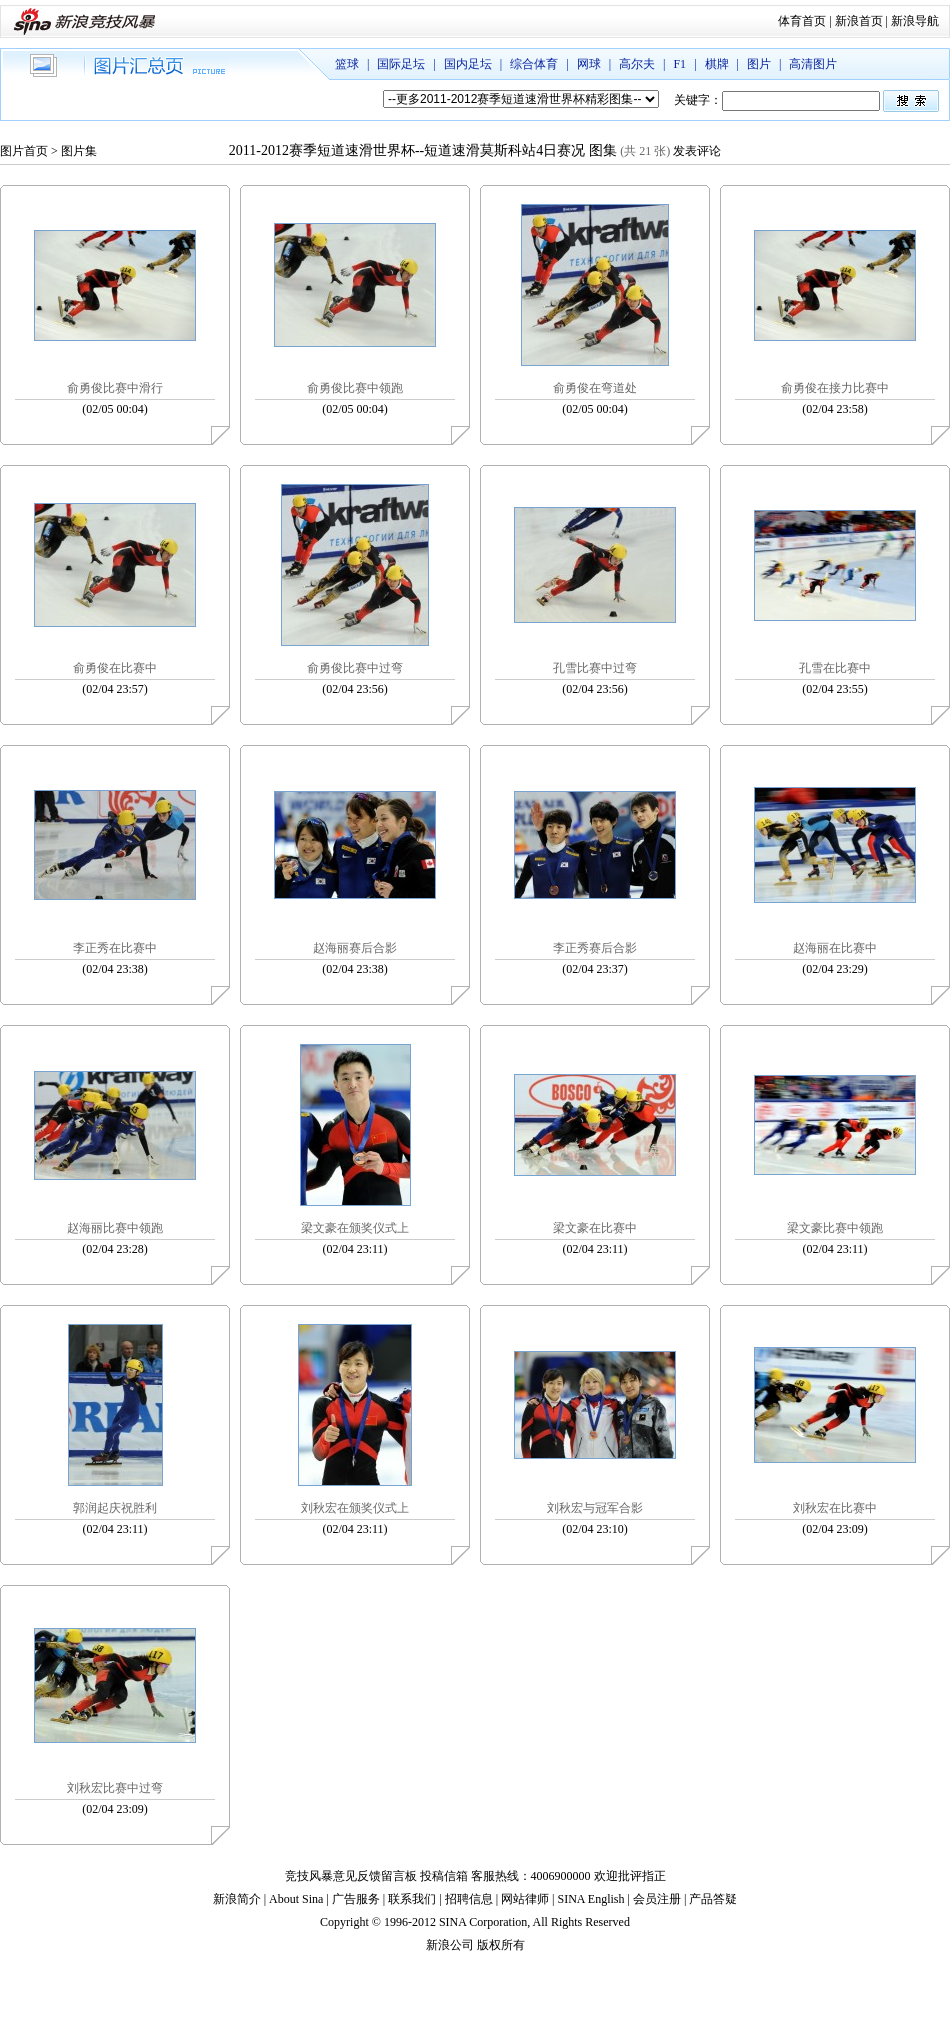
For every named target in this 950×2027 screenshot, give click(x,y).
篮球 (347, 64)
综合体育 (534, 64)
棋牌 (717, 64)
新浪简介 (237, 1899)
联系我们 (412, 1899)
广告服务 (356, 1899)
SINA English (590, 1899)
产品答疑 (713, 1899)
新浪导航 (915, 21)
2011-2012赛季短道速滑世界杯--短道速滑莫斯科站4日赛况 (407, 150)
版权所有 (501, 1945)
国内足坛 (468, 64)
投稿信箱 (444, 1876)
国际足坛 (401, 64)
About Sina (296, 1899)
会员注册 (657, 1899)
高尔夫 (637, 64)
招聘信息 (469, 1899)
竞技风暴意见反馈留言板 (351, 1876)
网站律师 (525, 1899)
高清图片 (813, 64)
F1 (679, 64)
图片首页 (24, 151)
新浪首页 (859, 21)
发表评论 (697, 151)
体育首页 (802, 21)
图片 (759, 64)
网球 (589, 64)
